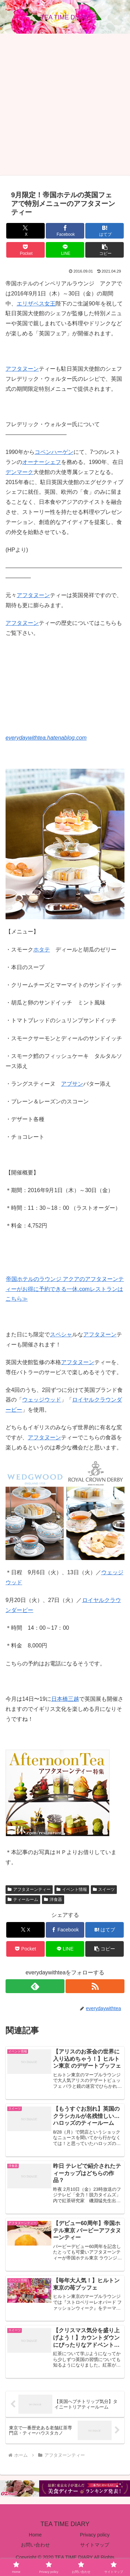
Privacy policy (95, 2535)
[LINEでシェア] (65, 250)
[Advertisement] (65, 105)
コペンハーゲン (54, 452)
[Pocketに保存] (25, 250)
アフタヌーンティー (29, 1889)
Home (35, 2535)
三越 (73, 1699)
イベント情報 (72, 1889)
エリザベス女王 (36, 304)
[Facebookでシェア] (65, 231)
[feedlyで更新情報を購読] (35, 1986)
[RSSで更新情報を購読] (95, 1986)
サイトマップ (94, 2545)
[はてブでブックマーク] (104, 231)
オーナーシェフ (41, 462)
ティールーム (23, 1899)
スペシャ (61, 1334)
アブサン (72, 1084)
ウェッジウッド (41, 1400)
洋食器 (53, 1899)
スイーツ (104, 1889)
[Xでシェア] (25, 231)
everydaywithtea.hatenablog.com (46, 738)
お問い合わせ (35, 2545)
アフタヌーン (22, 369)
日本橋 (59, 1699)
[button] (104, 250)
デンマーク (19, 472)
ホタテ (41, 950)
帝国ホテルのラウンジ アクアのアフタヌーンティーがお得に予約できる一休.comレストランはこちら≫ (65, 1289)
